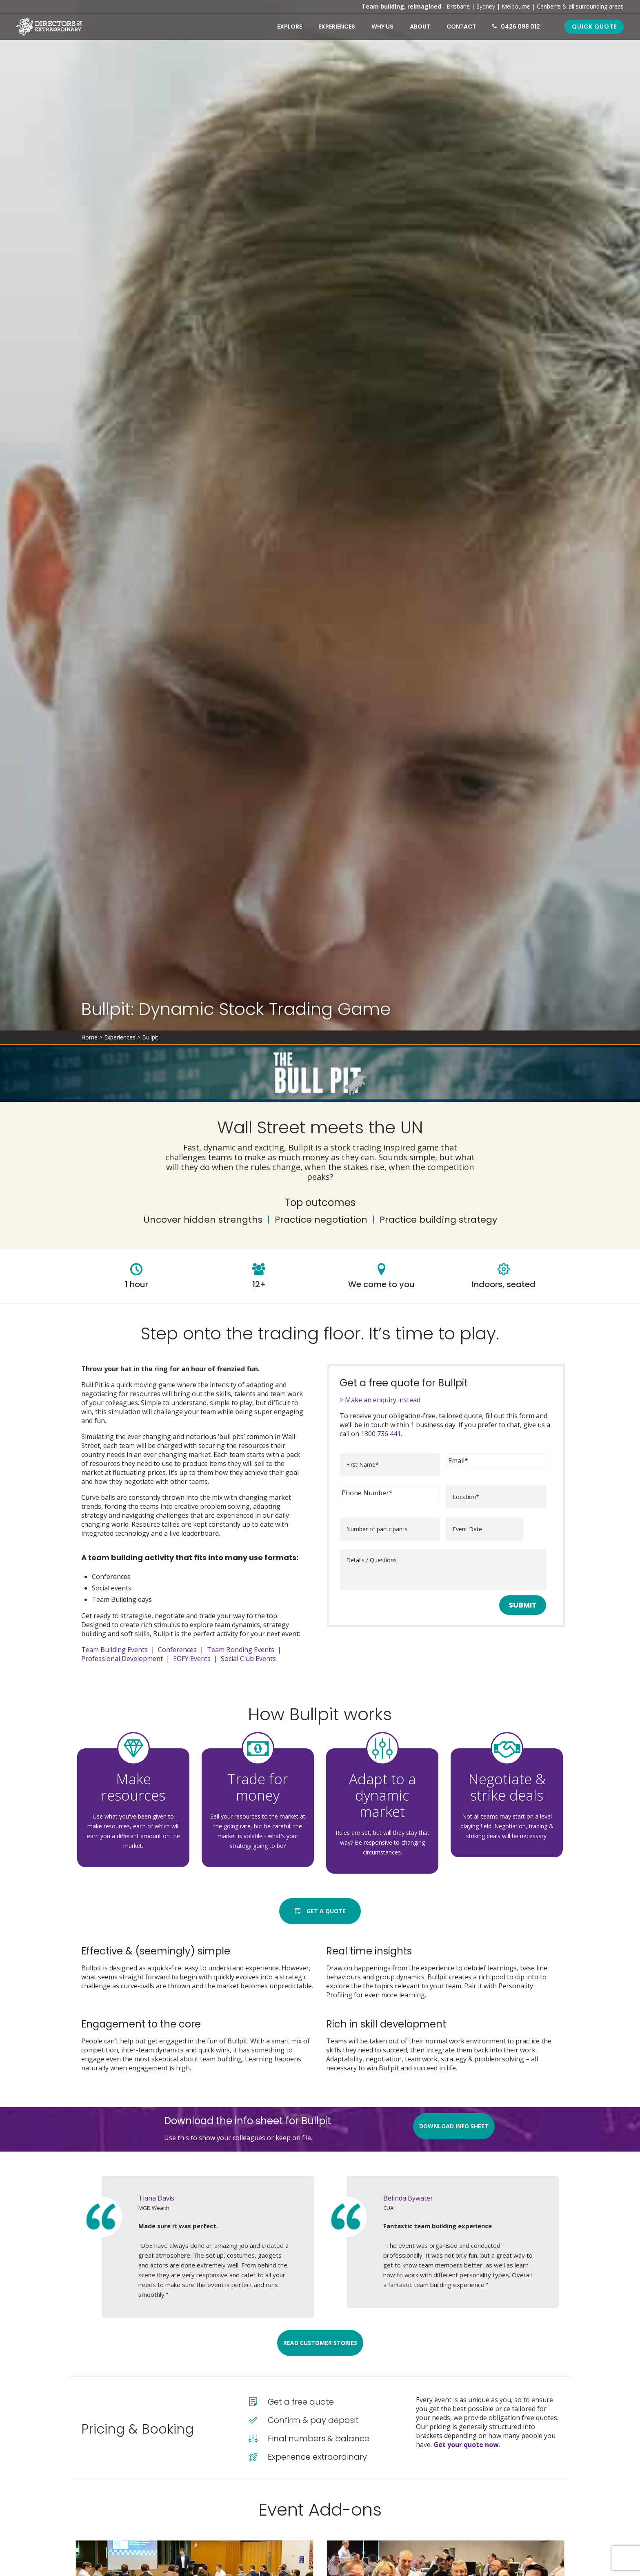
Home (89, 1037)
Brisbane (458, 6)
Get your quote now (466, 2444)
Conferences (177, 1649)
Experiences (120, 1037)
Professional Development (122, 1658)
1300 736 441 (381, 1433)
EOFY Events (192, 1658)
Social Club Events (248, 1658)
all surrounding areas (596, 6)
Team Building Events (114, 1649)
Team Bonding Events (240, 1649)
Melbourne (516, 6)
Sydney (485, 6)
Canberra (549, 6)
